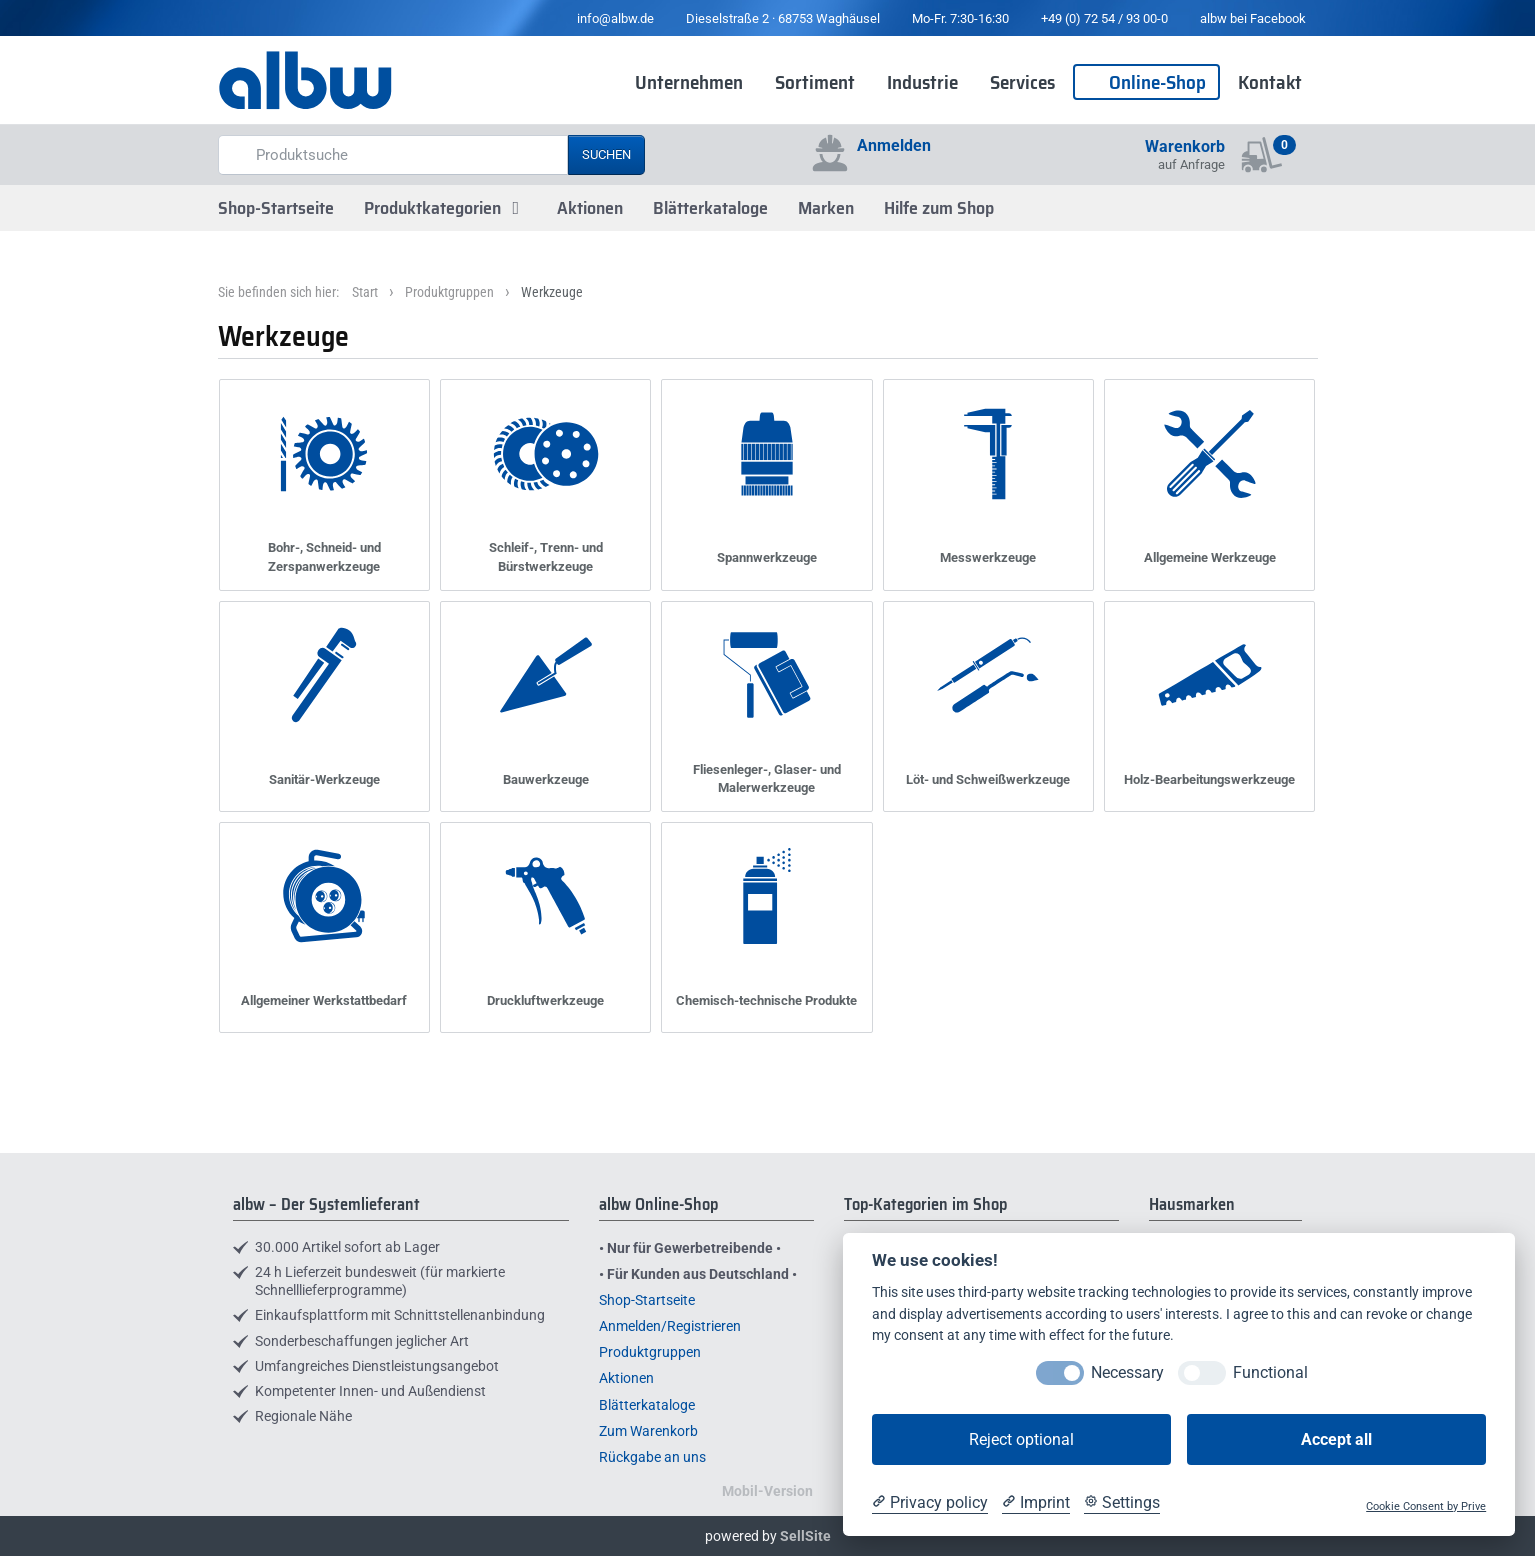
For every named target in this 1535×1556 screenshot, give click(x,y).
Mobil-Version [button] (767, 1491)
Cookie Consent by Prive (1426, 1506)
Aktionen (590, 208)
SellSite (805, 1536)
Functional (1270, 1372)
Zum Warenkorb (648, 1431)
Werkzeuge (552, 292)
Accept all (1336, 1439)
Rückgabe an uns (652, 1457)
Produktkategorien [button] (446, 208)
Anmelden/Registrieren (670, 1326)
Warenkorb (1185, 146)
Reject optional (1021, 1439)
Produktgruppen (449, 292)
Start (365, 292)
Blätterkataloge (710, 208)
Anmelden (894, 145)
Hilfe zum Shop (939, 208)
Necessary (1127, 1372)
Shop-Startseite (276, 208)
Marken (826, 208)
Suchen (606, 154)
